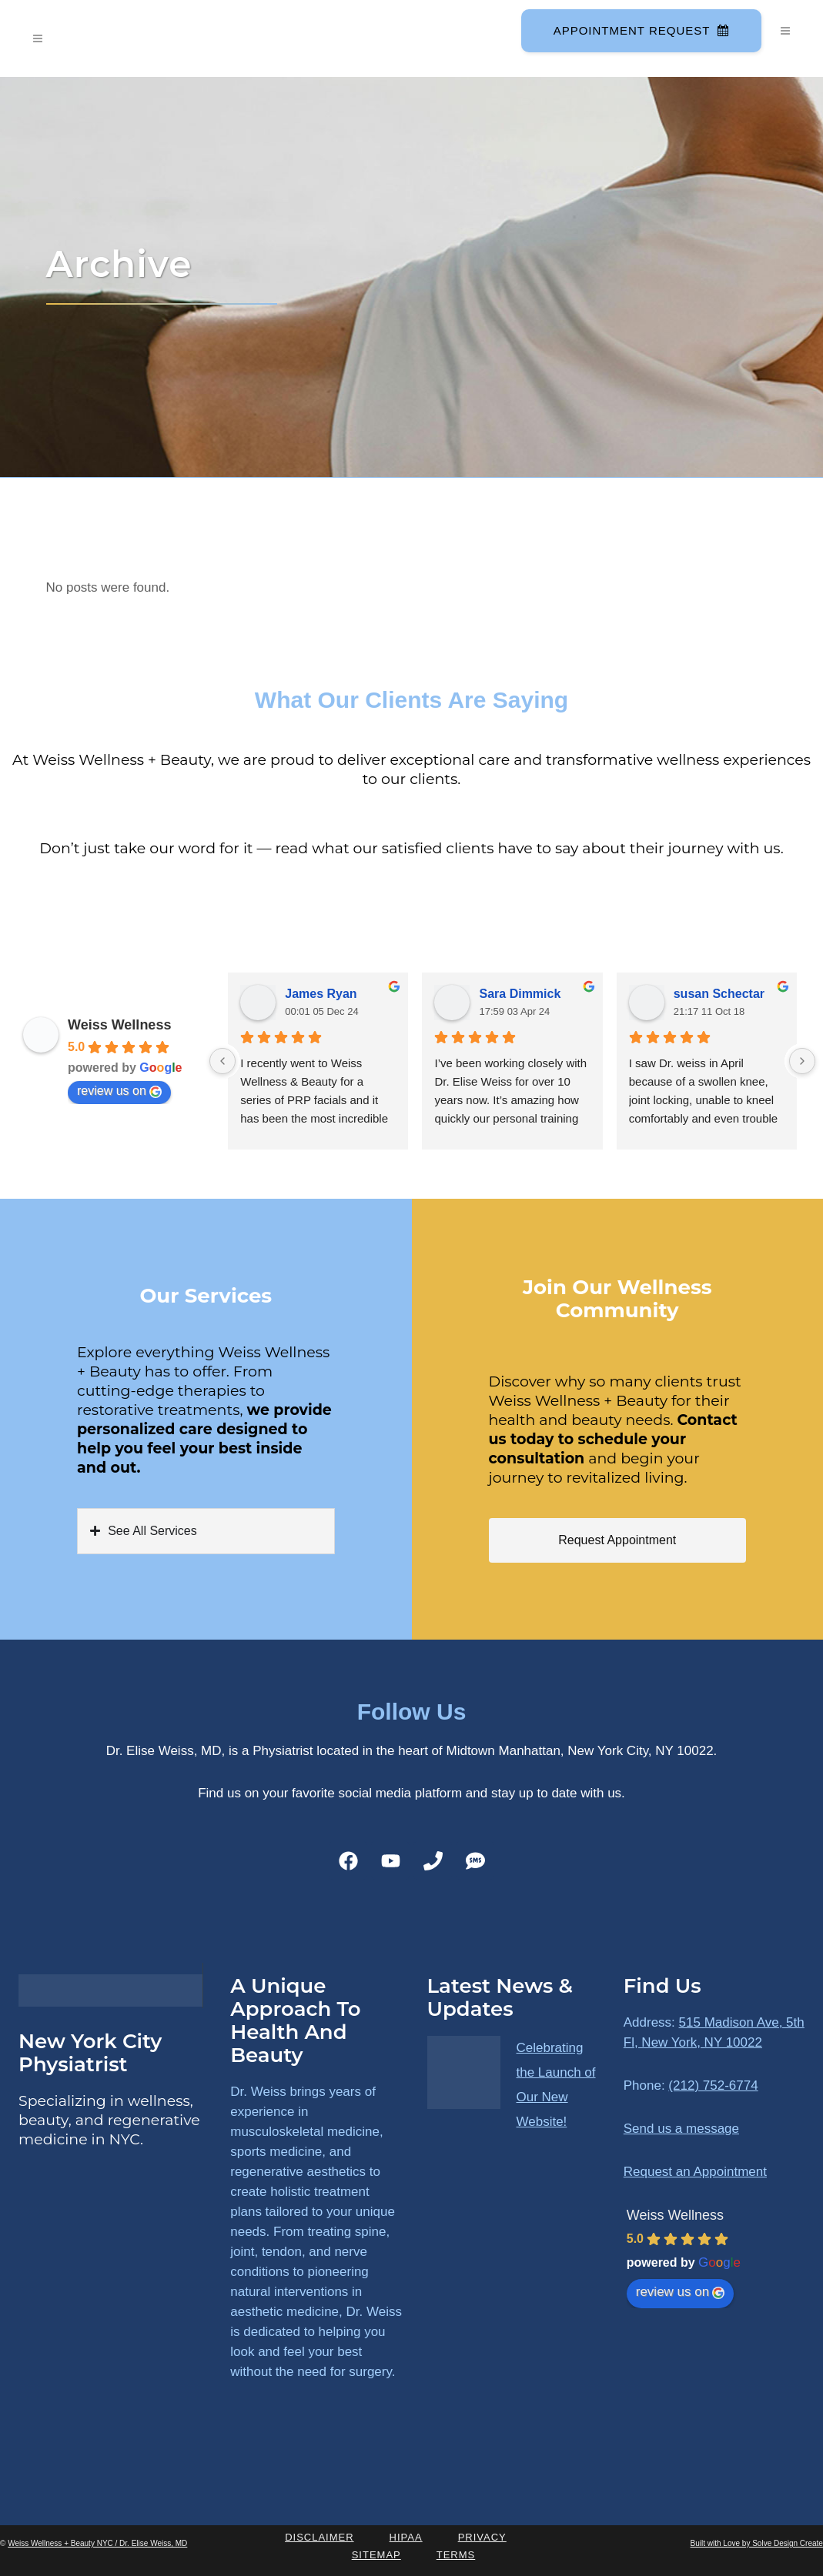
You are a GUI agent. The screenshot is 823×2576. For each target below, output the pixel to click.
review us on (119, 1091)
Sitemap (376, 2555)
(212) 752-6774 (713, 2085)
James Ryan (320, 993)
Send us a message (681, 2128)
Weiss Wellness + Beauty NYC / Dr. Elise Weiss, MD (97, 2543)
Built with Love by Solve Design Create (757, 2543)
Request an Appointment (695, 2171)
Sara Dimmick (519, 993)
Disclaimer (319, 2537)
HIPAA (406, 2537)
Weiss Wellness (119, 1025)
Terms (456, 2555)
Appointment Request (639, 30)
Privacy (482, 2537)
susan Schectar (719, 993)
